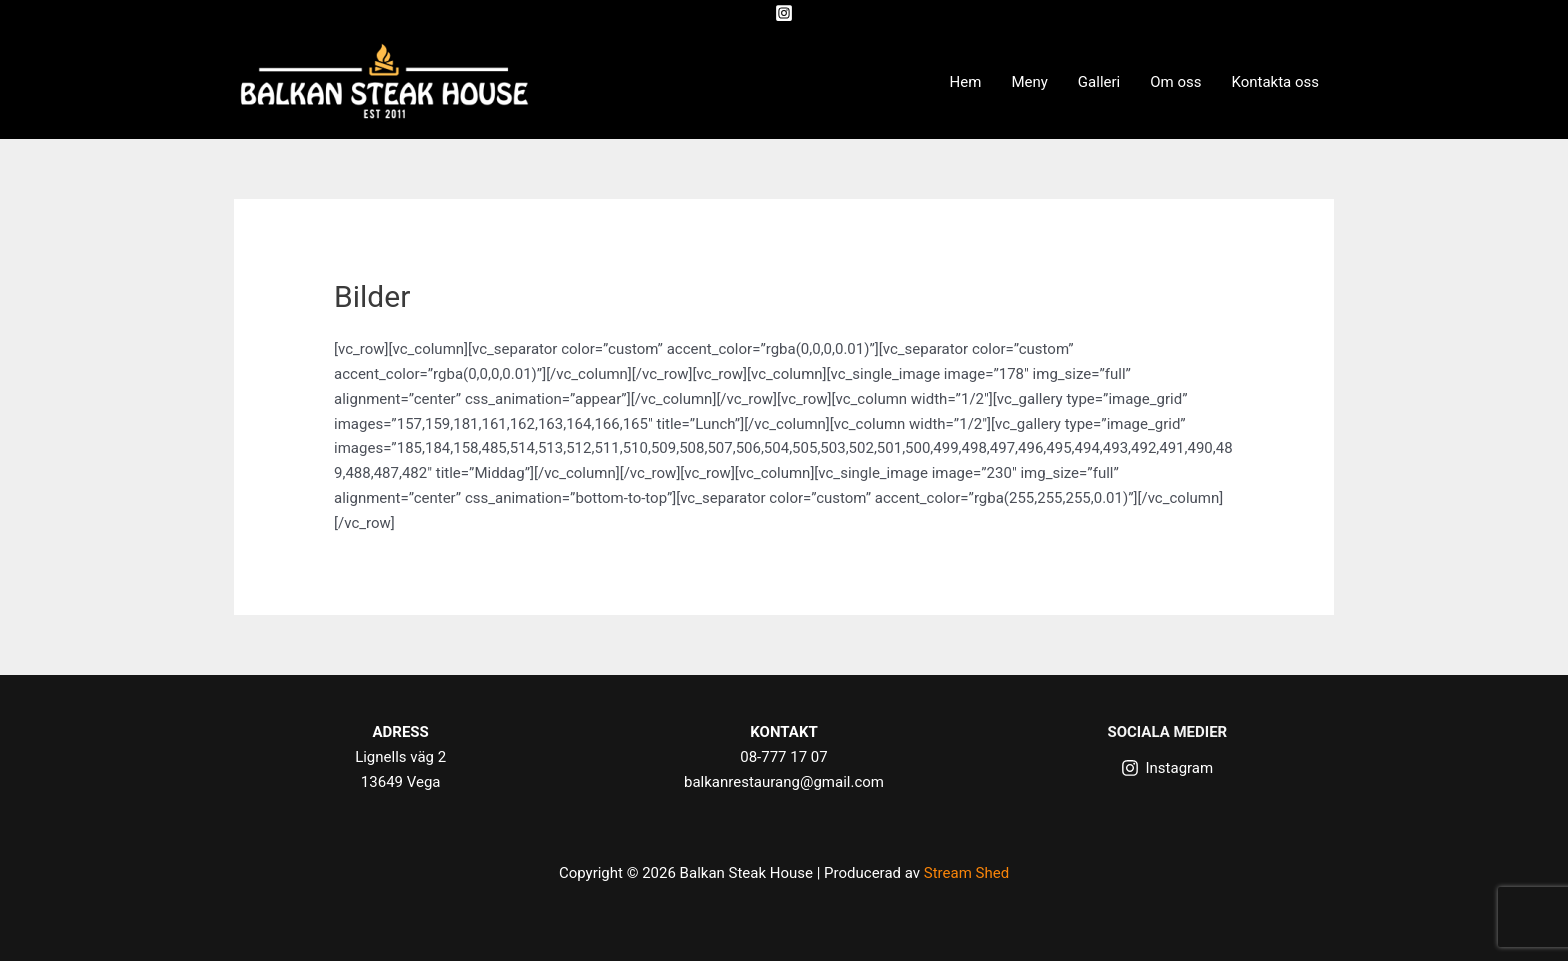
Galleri (1099, 82)
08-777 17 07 (783, 757)
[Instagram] (784, 13)
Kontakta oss (1275, 82)
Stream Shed (966, 873)
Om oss (1175, 82)
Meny (1029, 82)
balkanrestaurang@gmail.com (784, 782)
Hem (966, 82)
